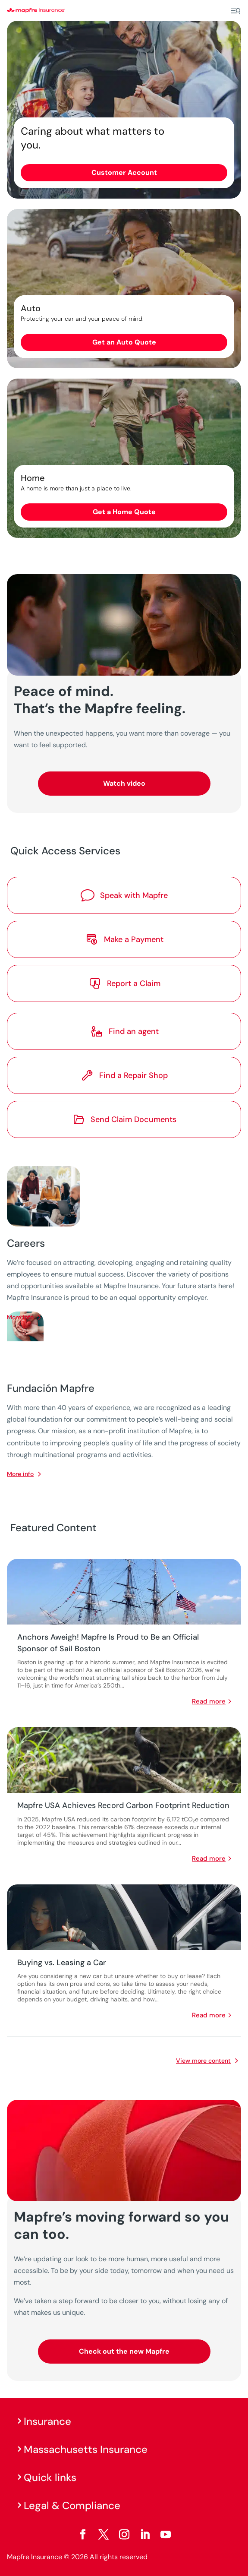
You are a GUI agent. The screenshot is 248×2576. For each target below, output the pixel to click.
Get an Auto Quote (124, 342)
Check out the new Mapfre (124, 2351)
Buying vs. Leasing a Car (61, 1962)
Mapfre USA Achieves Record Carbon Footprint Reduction (123, 1805)
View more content (203, 2060)
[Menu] (235, 11)
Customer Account (124, 172)
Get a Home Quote (124, 511)
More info (20, 1474)
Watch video (124, 783)
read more (209, 1701)
